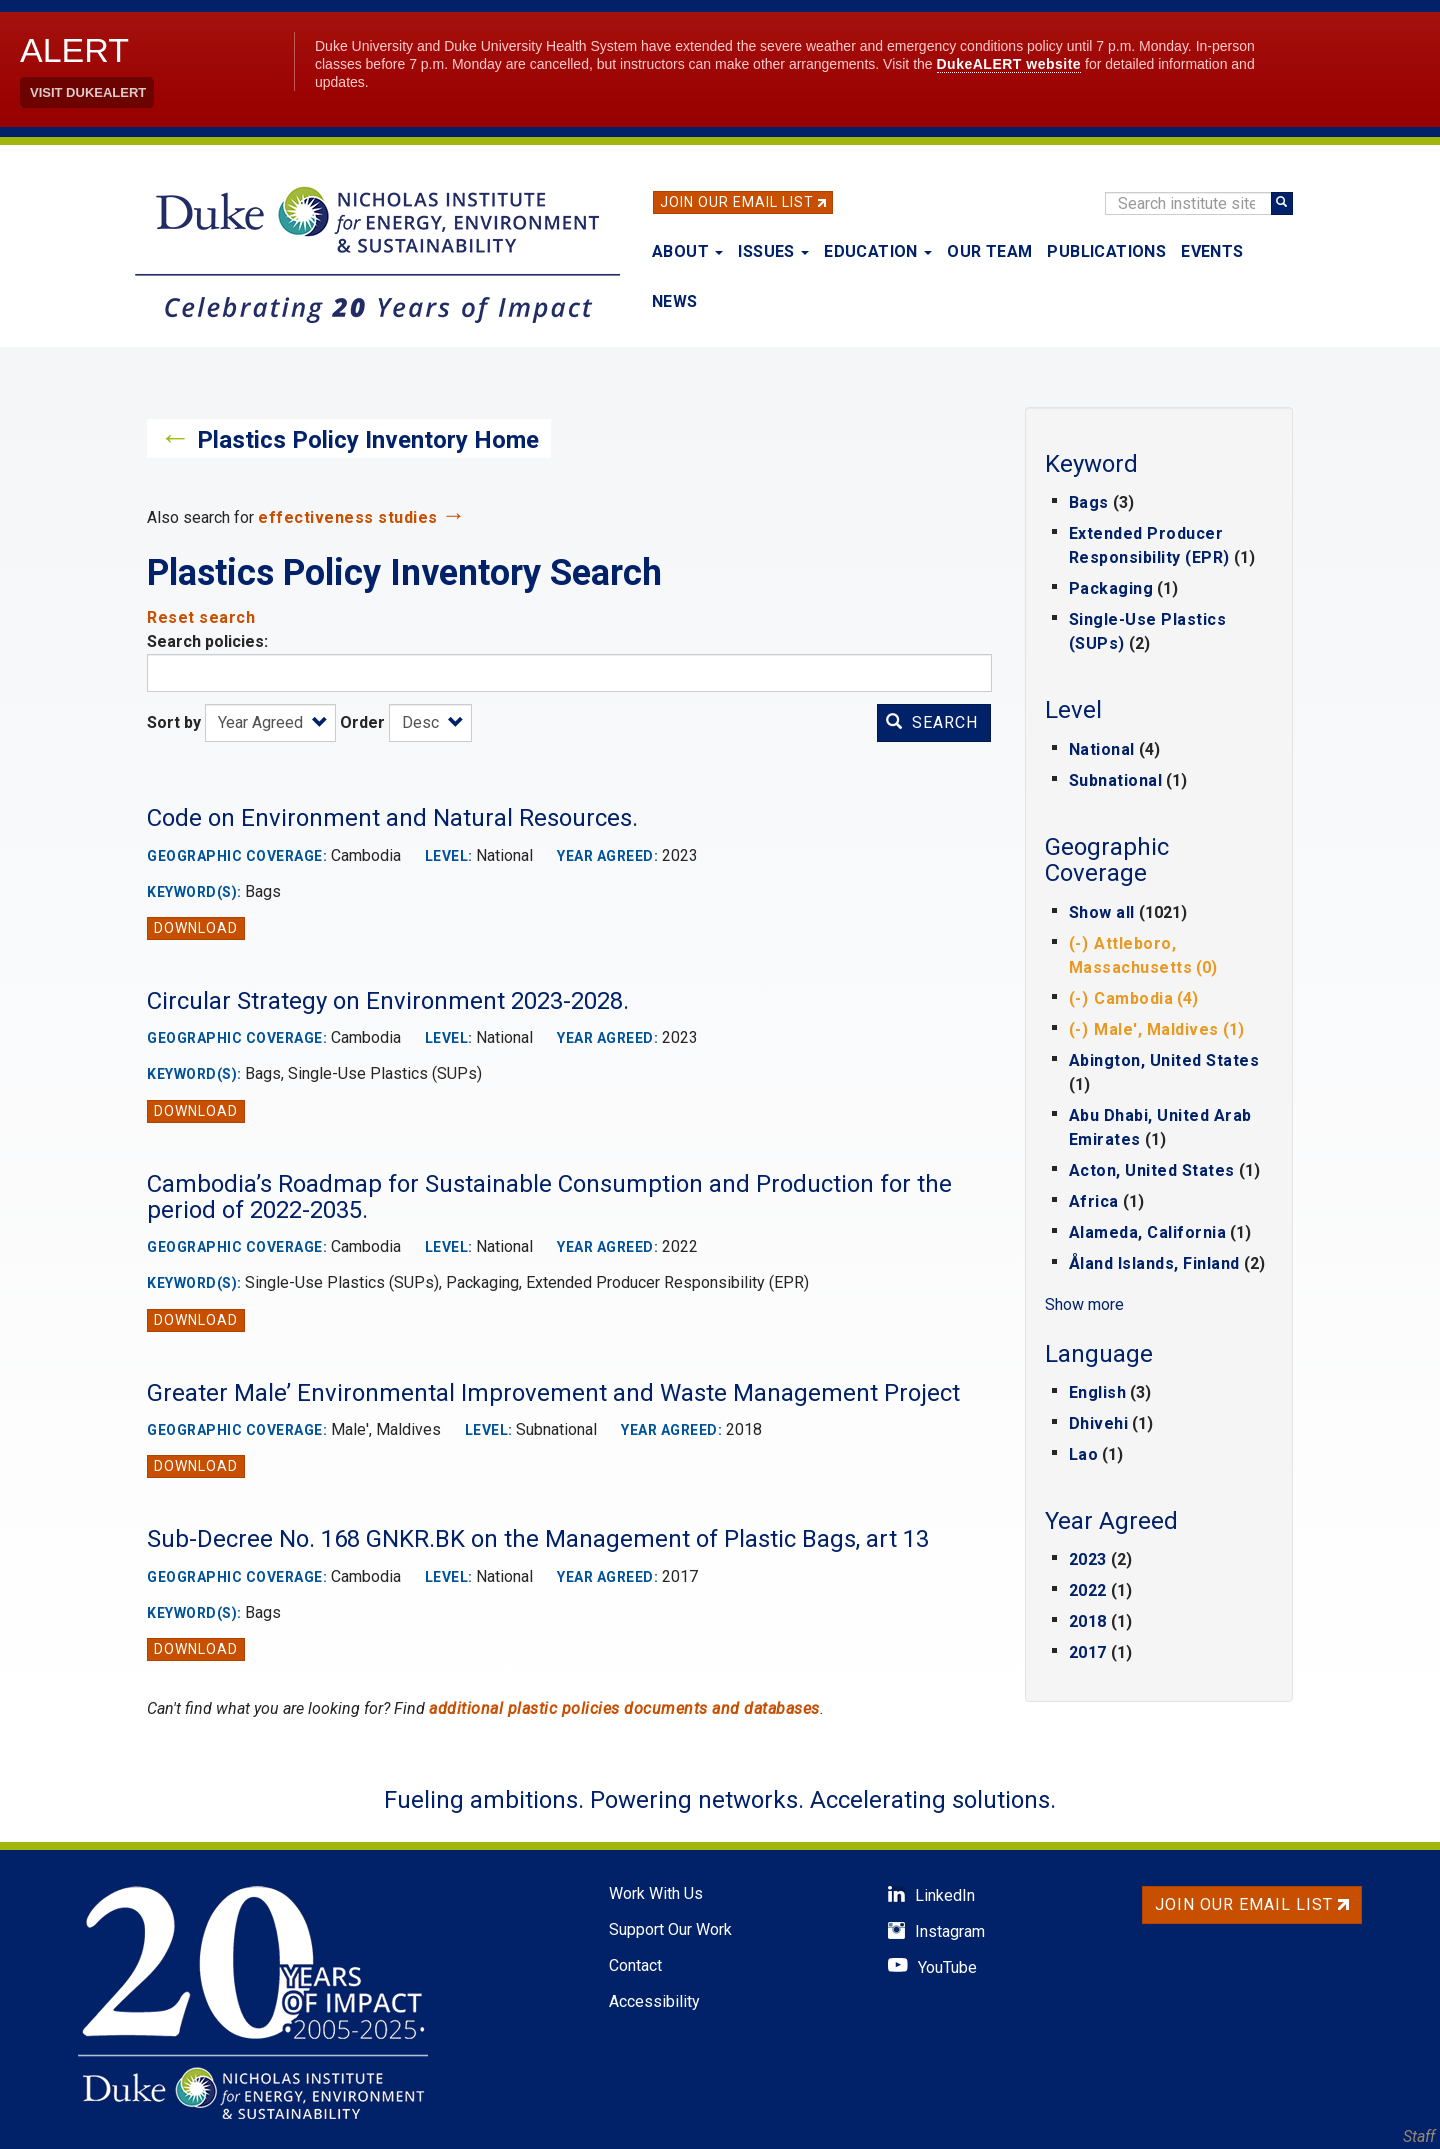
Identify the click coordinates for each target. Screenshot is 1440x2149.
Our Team (989, 251)
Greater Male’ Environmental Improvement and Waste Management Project (553, 1393)
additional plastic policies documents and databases (624, 1708)
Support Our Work (670, 1929)
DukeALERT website (1009, 64)
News (675, 301)
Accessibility (654, 2001)
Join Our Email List (737, 202)
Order (362, 722)
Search (932, 722)
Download (196, 928)
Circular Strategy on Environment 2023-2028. (388, 1001)
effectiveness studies (348, 517)
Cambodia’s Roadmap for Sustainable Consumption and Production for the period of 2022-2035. (549, 1197)
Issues (773, 251)
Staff (1419, 2136)
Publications (1106, 251)
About (687, 251)
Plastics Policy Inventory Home (368, 440)
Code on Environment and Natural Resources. (392, 818)
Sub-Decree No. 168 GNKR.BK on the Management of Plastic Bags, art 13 (538, 1539)
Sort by (174, 722)
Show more (1084, 1304)
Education (878, 251)
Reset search (201, 617)
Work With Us (656, 1893)
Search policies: (207, 641)
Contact (635, 1965)
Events (1212, 251)
